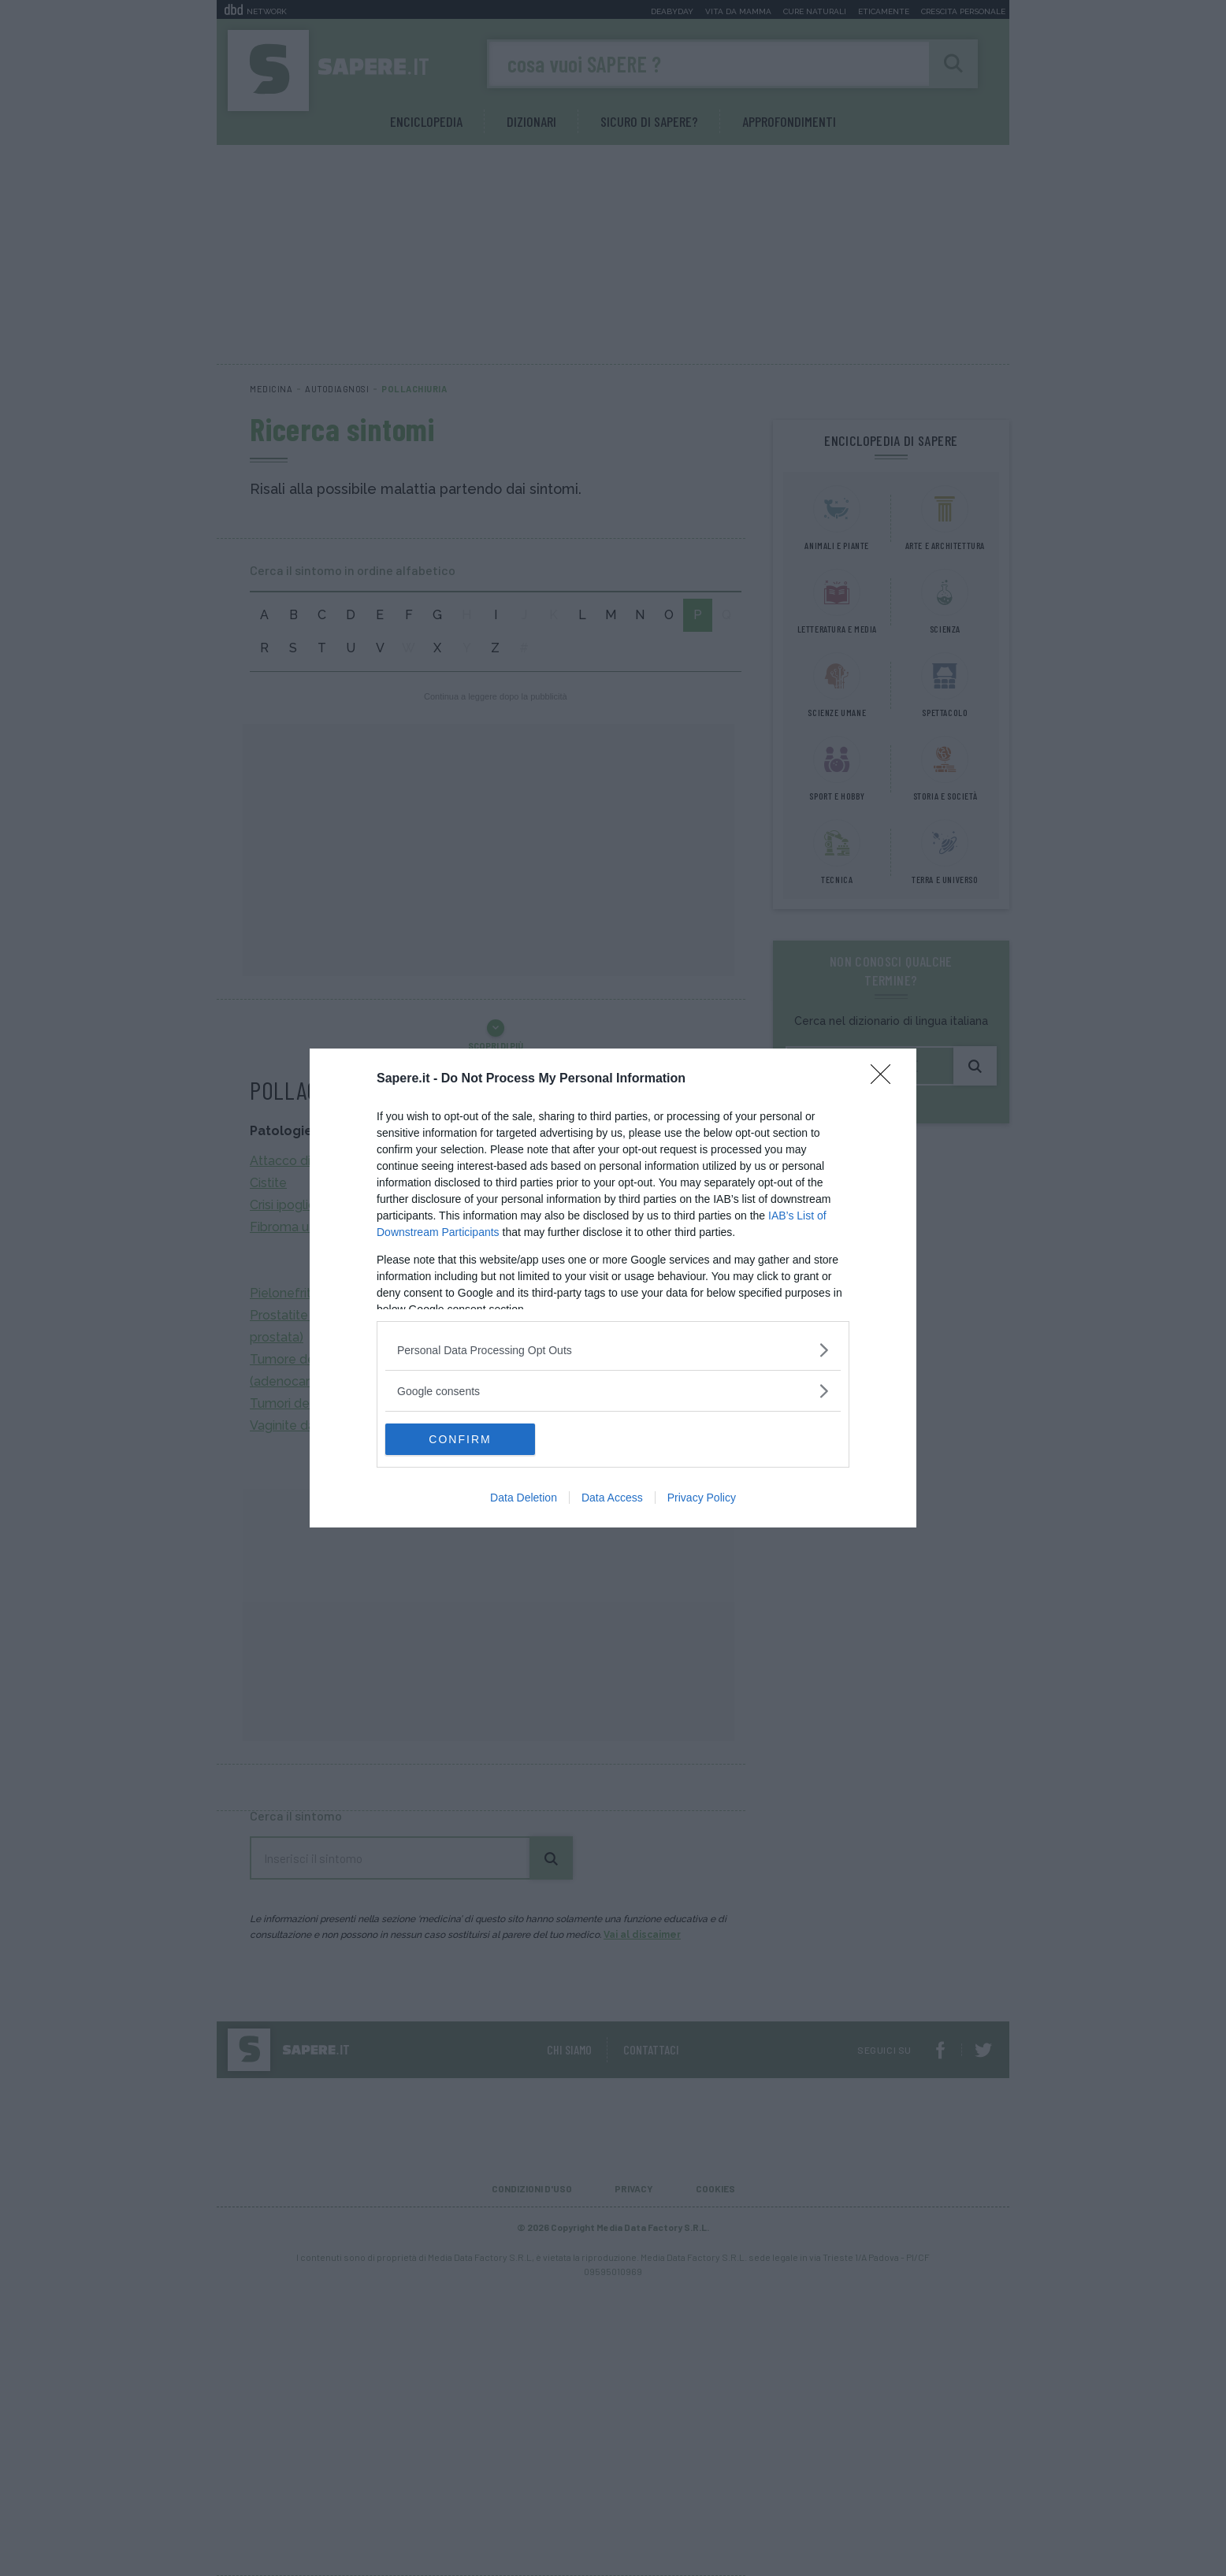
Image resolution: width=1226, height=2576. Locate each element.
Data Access (612, 1497)
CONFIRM (460, 1439)
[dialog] (613, 1288)
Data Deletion (523, 1497)
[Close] (886, 1079)
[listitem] (613, 1350)
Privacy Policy (701, 1497)
